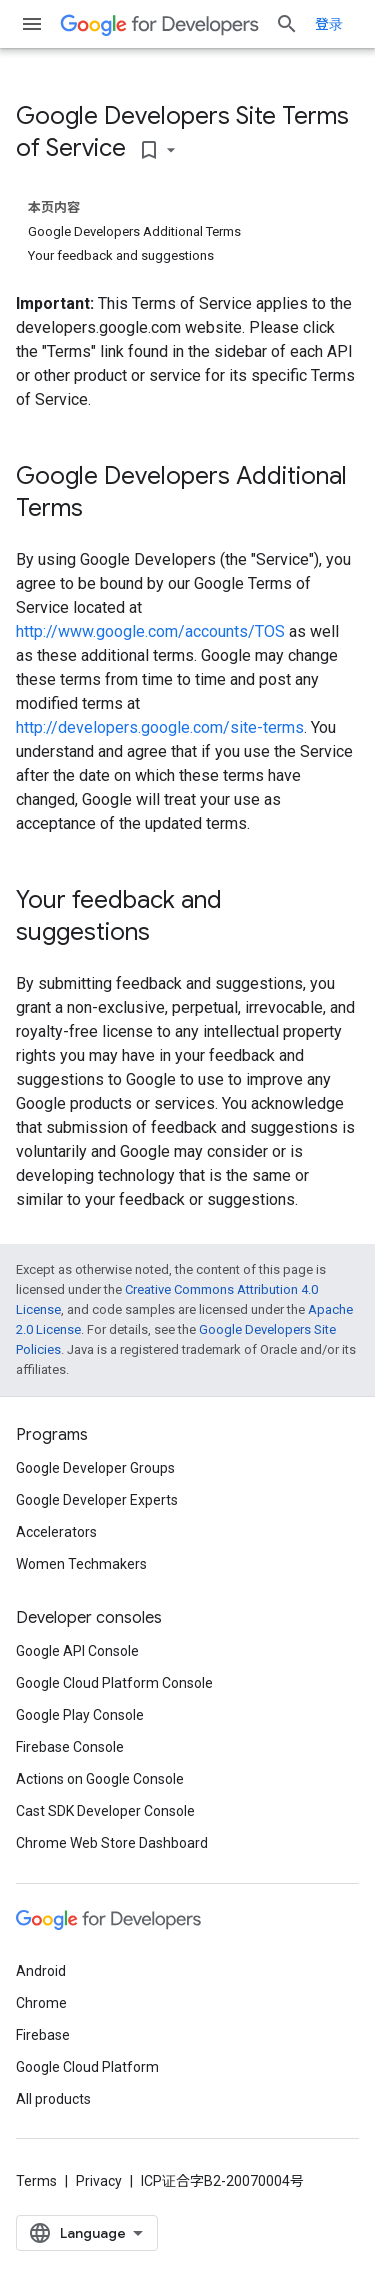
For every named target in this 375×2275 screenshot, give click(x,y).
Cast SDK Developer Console (105, 1811)
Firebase (43, 2035)
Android (41, 1971)
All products (53, 2099)
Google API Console (77, 1651)
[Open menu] (32, 24)
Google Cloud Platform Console (114, 1683)
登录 (329, 24)
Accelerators (56, 1532)
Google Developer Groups (95, 1468)
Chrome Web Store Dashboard (112, 1843)
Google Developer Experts (97, 1500)
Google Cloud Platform (87, 2067)
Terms (36, 2181)
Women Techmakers (81, 1564)
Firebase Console (70, 1747)
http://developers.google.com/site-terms (160, 727)
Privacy (99, 2181)
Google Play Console (80, 1715)
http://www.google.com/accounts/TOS (150, 631)
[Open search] (287, 24)
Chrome (41, 2003)
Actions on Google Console (100, 1779)
